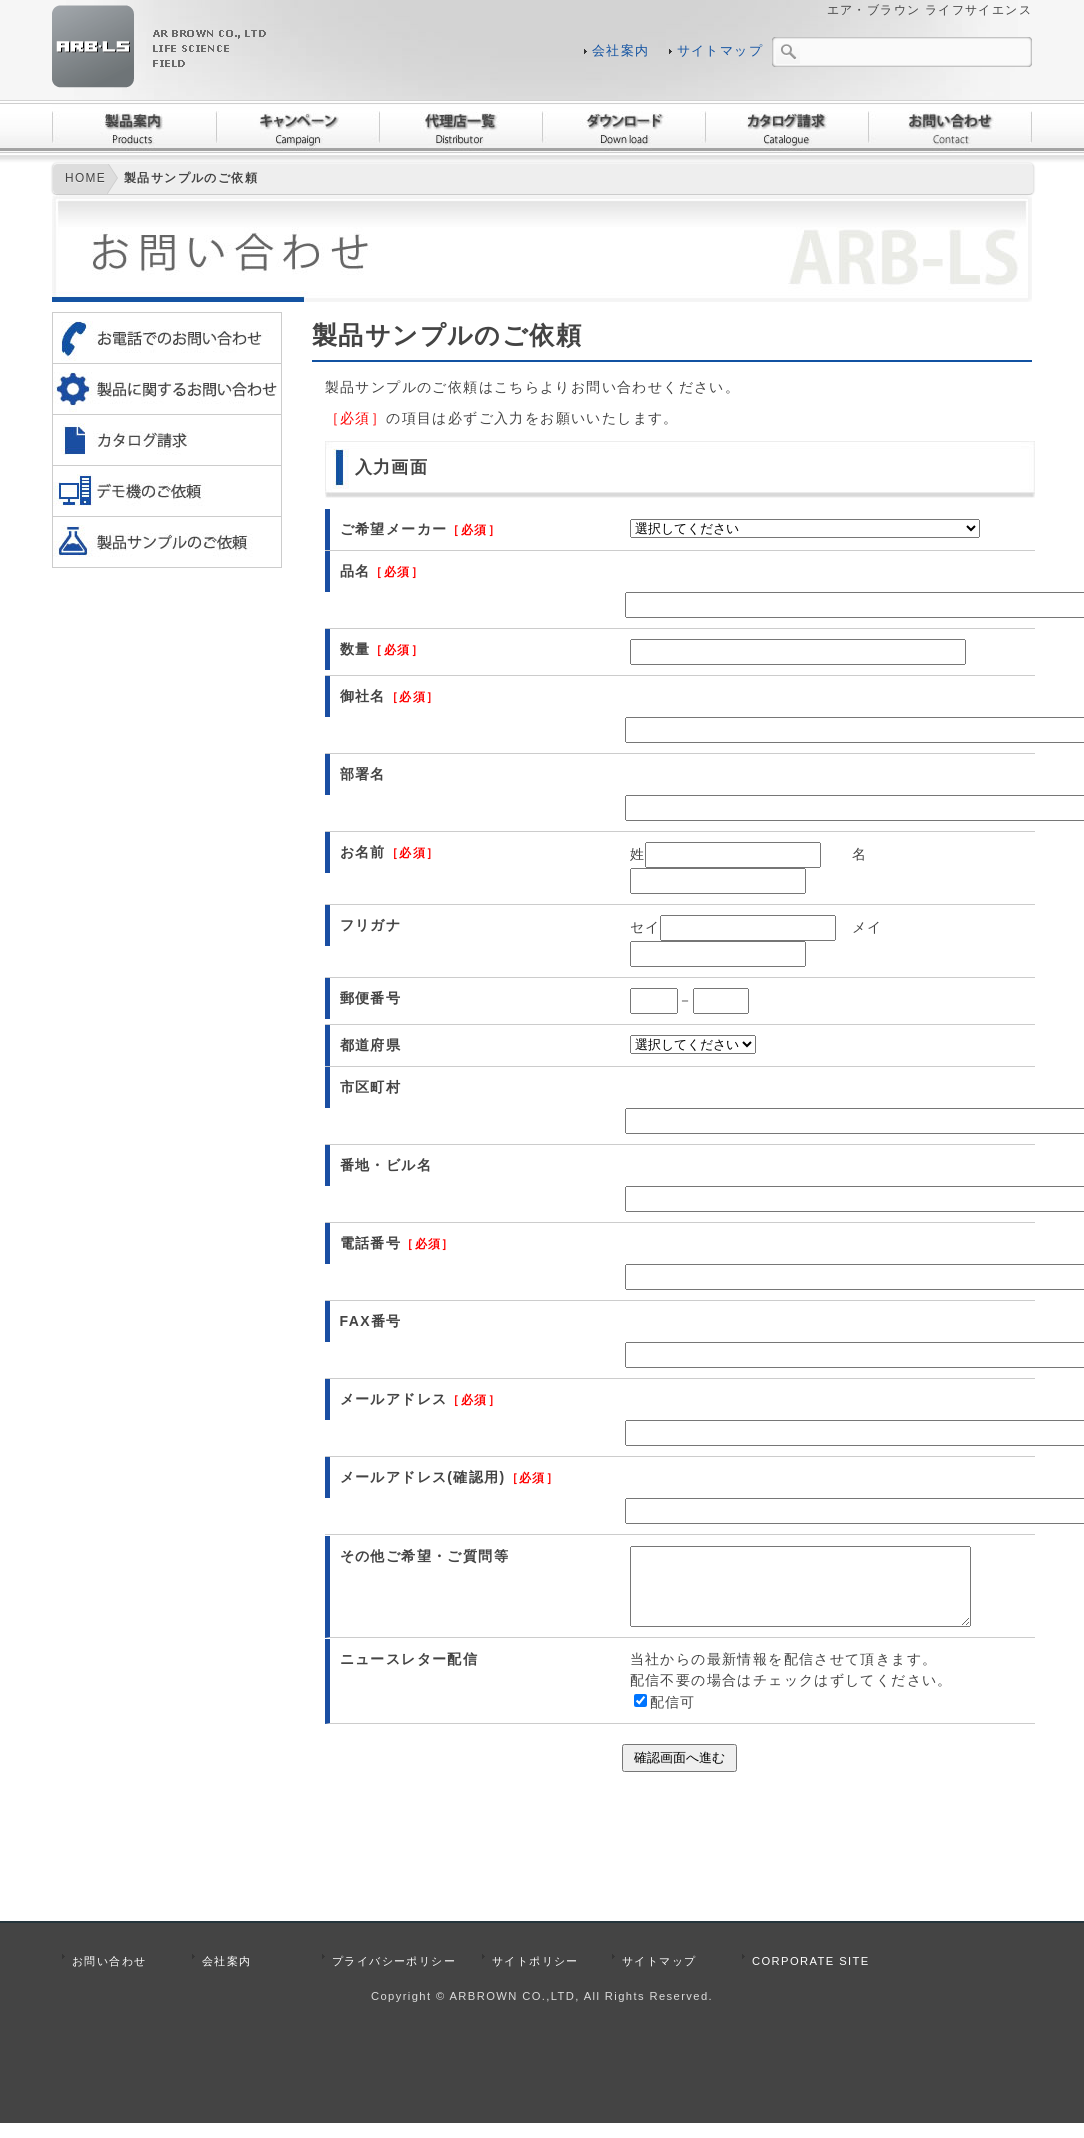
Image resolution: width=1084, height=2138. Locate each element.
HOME (85, 178)
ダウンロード (623, 127)
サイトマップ (720, 51)
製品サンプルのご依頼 (191, 178)
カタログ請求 (786, 127)
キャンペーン (297, 127)
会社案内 (621, 51)
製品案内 (134, 127)
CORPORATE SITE (811, 1976)
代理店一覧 (460, 127)
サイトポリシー (535, 1976)
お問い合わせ (950, 127)
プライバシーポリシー (394, 1976)
